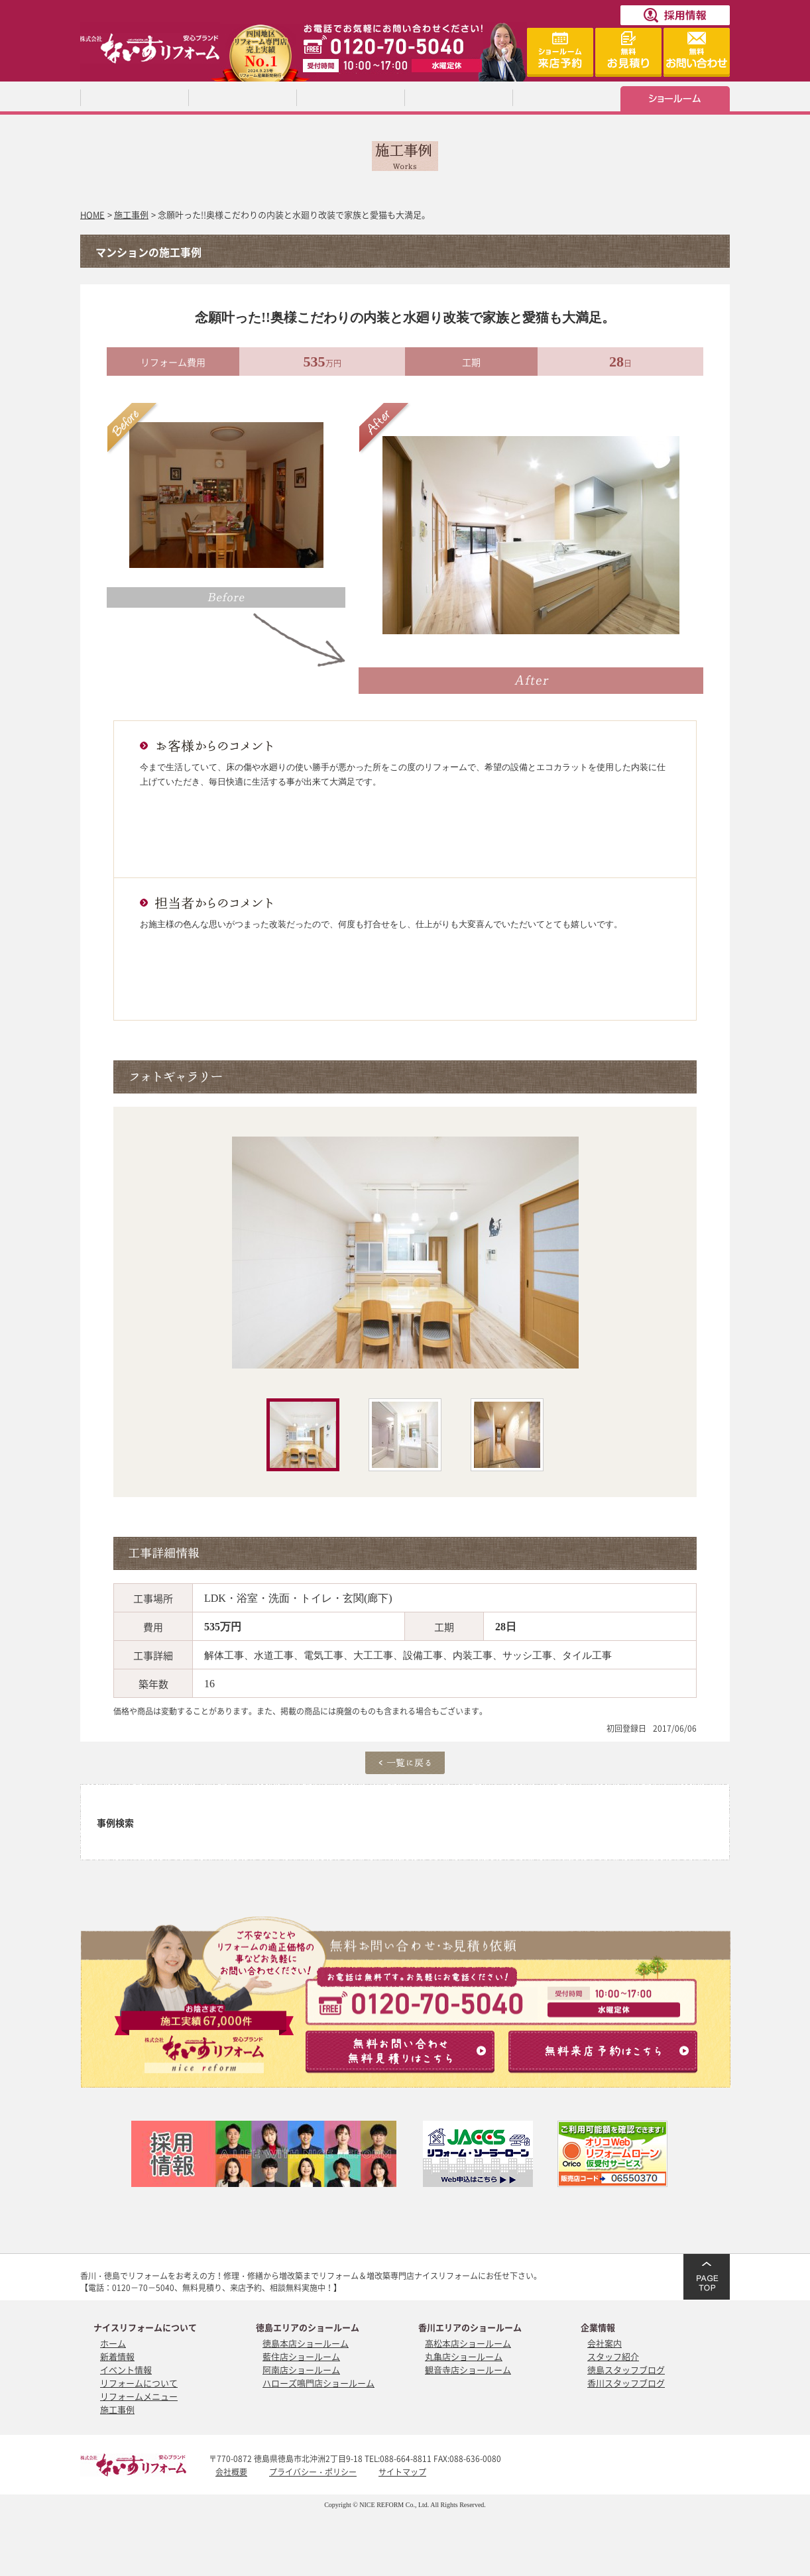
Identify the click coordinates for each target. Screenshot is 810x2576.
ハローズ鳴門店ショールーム (318, 2383)
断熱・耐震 (594, 1837)
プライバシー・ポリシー (313, 2472)
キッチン (186, 1807)
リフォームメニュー (139, 2396)
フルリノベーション (350, 1837)
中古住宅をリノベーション (513, 1837)
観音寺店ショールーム (468, 2369)
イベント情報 (126, 2369)
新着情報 (117, 2356)
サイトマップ (402, 2472)
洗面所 (431, 1807)
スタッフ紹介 (613, 2356)
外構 (187, 1837)
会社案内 (604, 2343)
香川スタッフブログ (626, 2383)
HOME (92, 214)
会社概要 (231, 2472)
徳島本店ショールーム (305, 2343)
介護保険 (676, 1837)
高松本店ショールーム (468, 2343)
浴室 (268, 1807)
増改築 (268, 1837)
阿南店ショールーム (301, 2369)
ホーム (113, 2343)
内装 (513, 1807)
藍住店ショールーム (301, 2356)
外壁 (676, 1807)
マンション (431, 1837)
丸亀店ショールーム (463, 2356)
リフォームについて (139, 2383)
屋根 (594, 1807)
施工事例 (131, 214)
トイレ (350, 1807)
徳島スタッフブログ (626, 2369)
